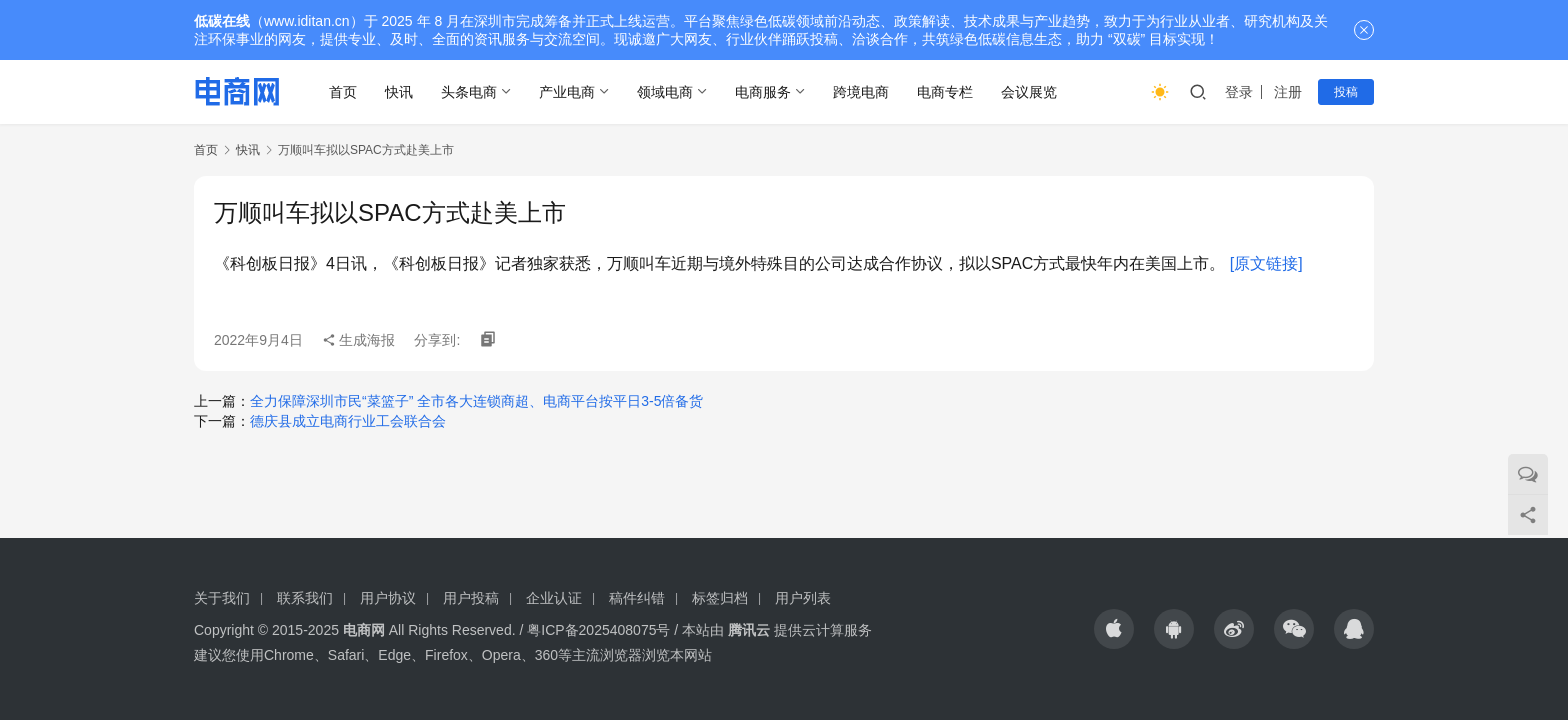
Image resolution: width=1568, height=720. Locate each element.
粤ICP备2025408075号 (598, 630)
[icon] (1114, 629)
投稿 (1346, 92)
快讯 (399, 92)
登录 (1239, 92)
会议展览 (1029, 92)
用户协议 (388, 598)
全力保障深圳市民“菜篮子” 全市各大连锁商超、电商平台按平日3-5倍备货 (476, 401)
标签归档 (720, 598)
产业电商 (567, 92)
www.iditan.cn (307, 21)
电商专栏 (945, 92)
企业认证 (554, 598)
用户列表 (803, 598)
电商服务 (763, 92)
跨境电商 (861, 92)
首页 (343, 92)
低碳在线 (222, 21)
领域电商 (665, 92)
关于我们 (222, 598)
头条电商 (469, 92)
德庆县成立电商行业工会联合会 (348, 421)
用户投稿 (471, 598)
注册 (1288, 92)
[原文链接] (1266, 263)
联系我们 (305, 598)
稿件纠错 (637, 598)
